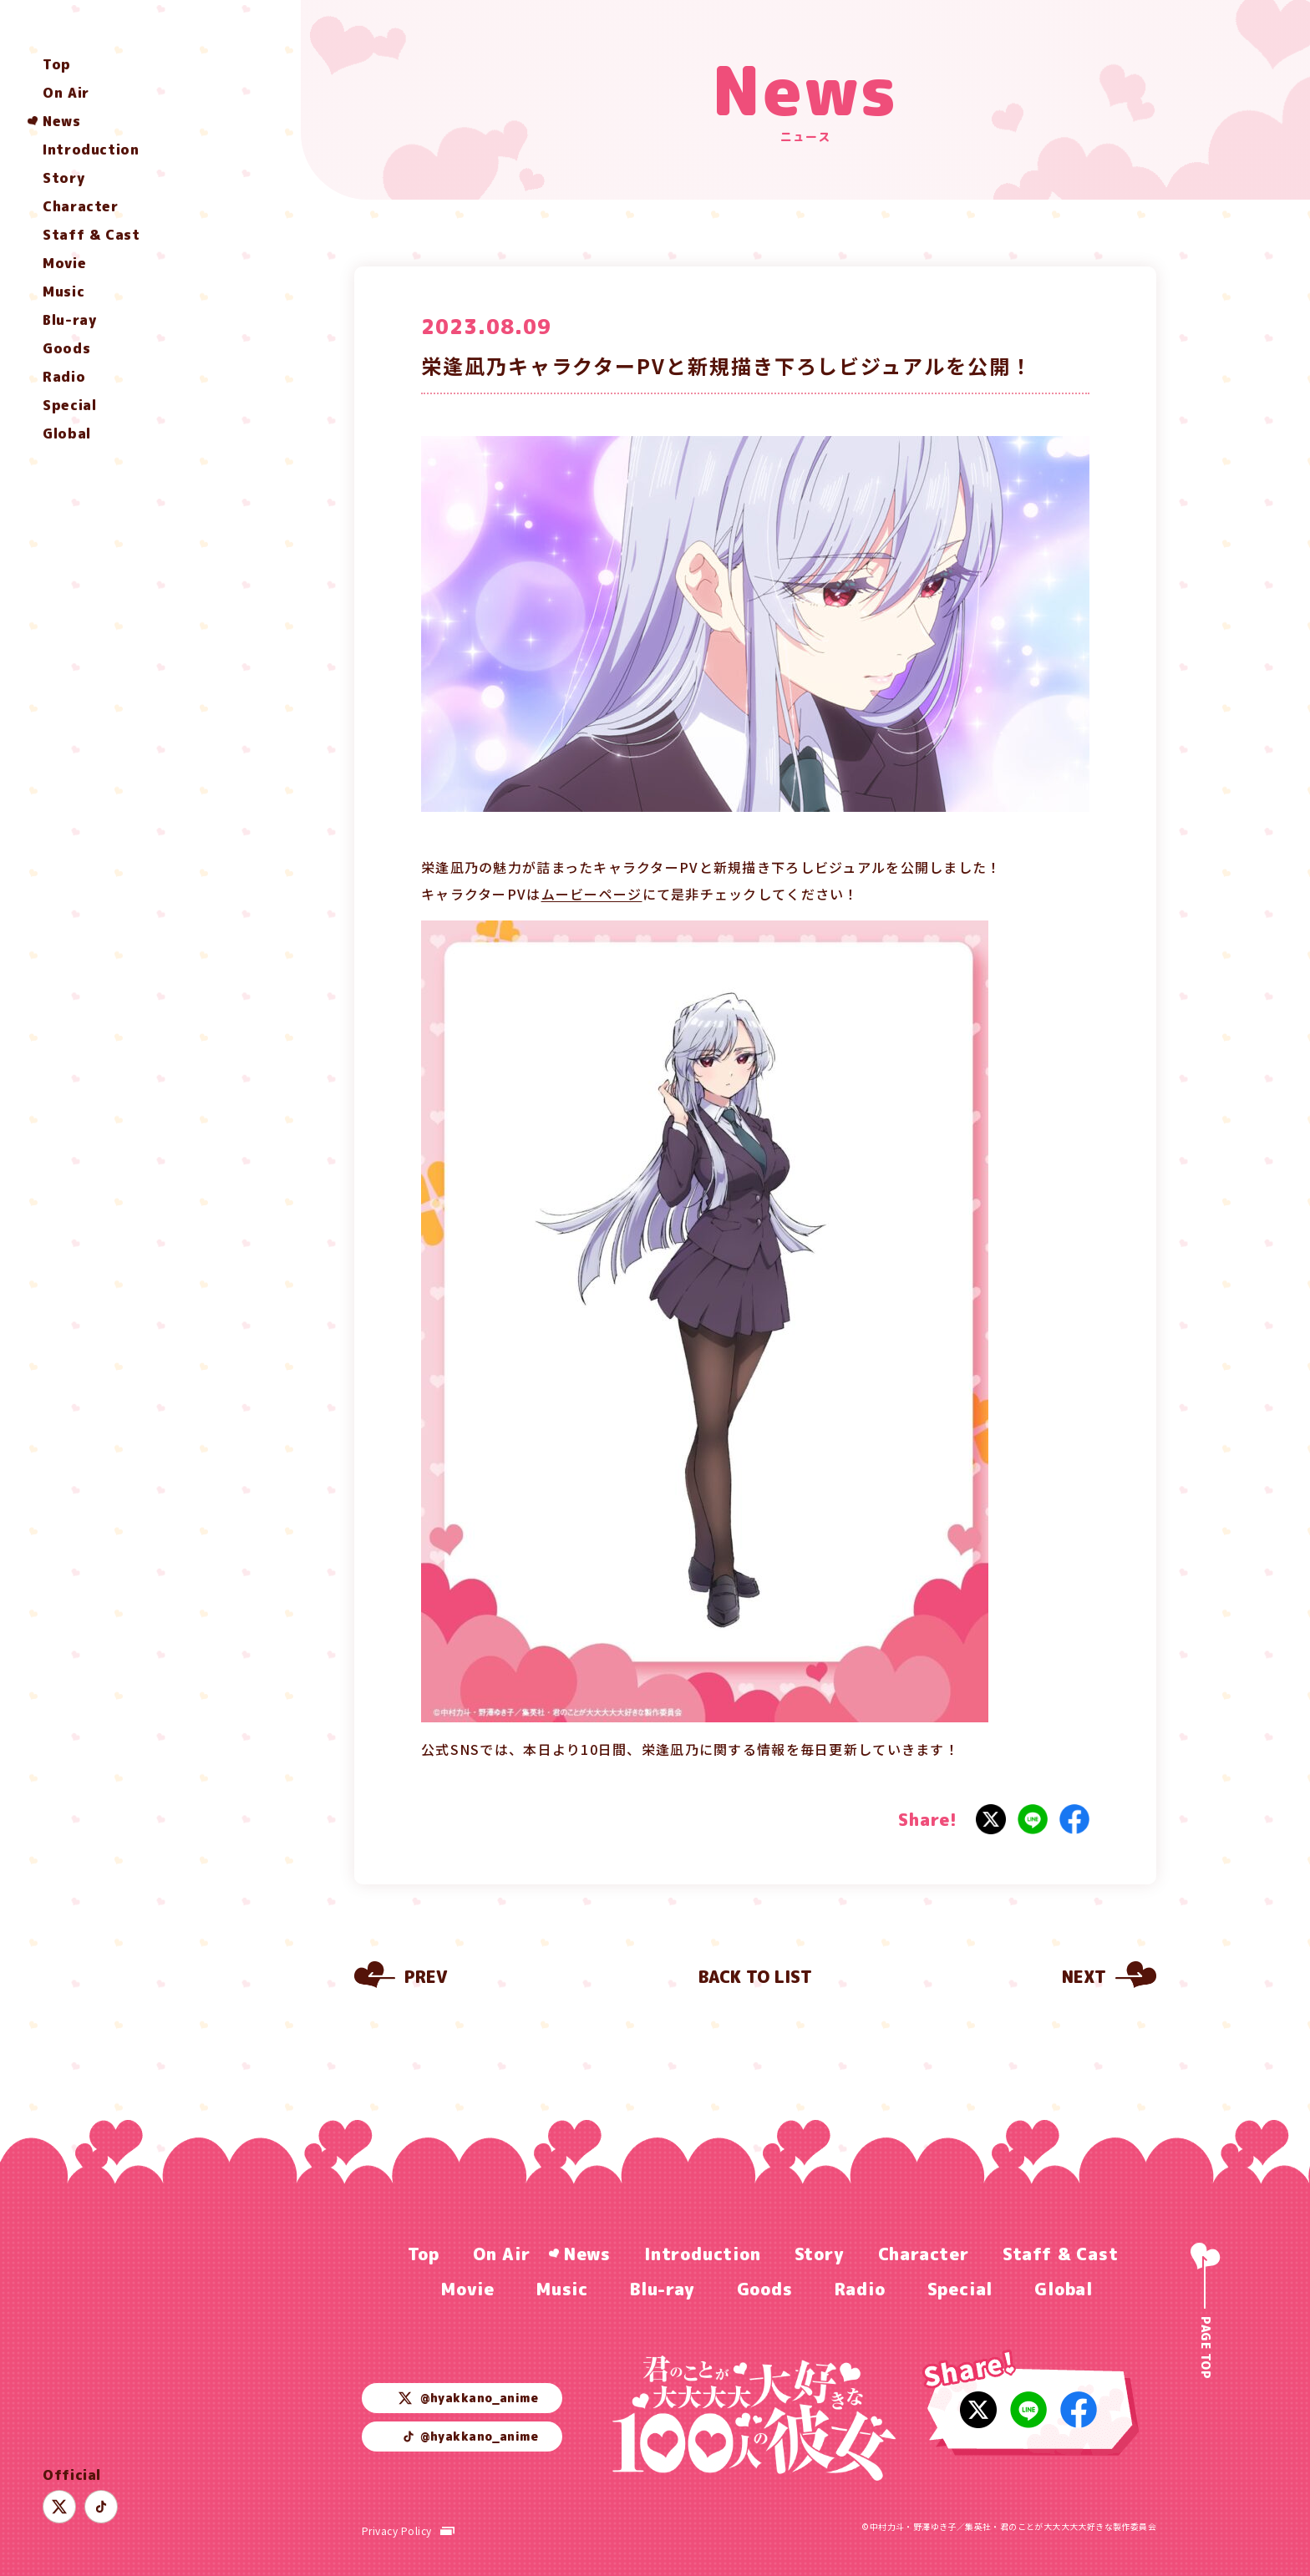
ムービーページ (591, 894)
